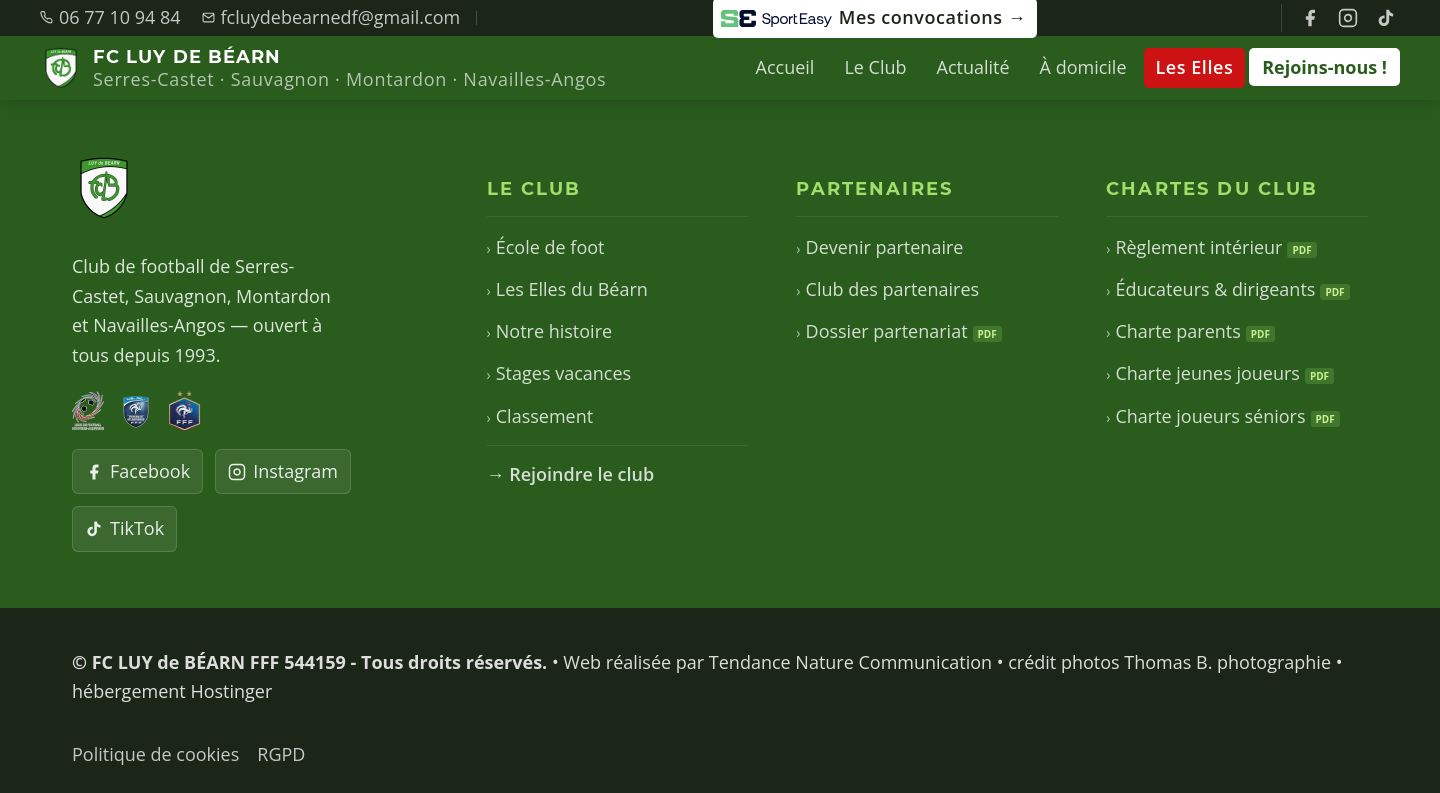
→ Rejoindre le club (571, 474)
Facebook (137, 471)
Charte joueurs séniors (1223, 416)
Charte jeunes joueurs (1220, 373)
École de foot (546, 247)
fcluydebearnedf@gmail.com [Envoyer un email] (331, 17)
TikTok (124, 528)
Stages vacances (559, 373)
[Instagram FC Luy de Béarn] (1348, 18)
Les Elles (1195, 67)
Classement (540, 416)
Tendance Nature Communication (850, 662)
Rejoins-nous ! (1324, 67)
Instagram (283, 471)
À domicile (1083, 67)
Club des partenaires (887, 289)
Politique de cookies (155, 754)
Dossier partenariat (898, 331)
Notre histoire (550, 331)
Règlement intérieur (1211, 247)
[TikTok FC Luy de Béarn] (1386, 18)
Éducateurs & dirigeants (1227, 289)
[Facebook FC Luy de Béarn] (1310, 18)
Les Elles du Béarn (567, 289)
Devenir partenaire (879, 247)
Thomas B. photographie (1227, 662)
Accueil (785, 67)
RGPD (281, 754)
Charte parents (1190, 331)
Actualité (973, 67)
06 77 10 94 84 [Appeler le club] (110, 17)
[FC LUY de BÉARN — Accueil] (323, 68)
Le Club (875, 67)
